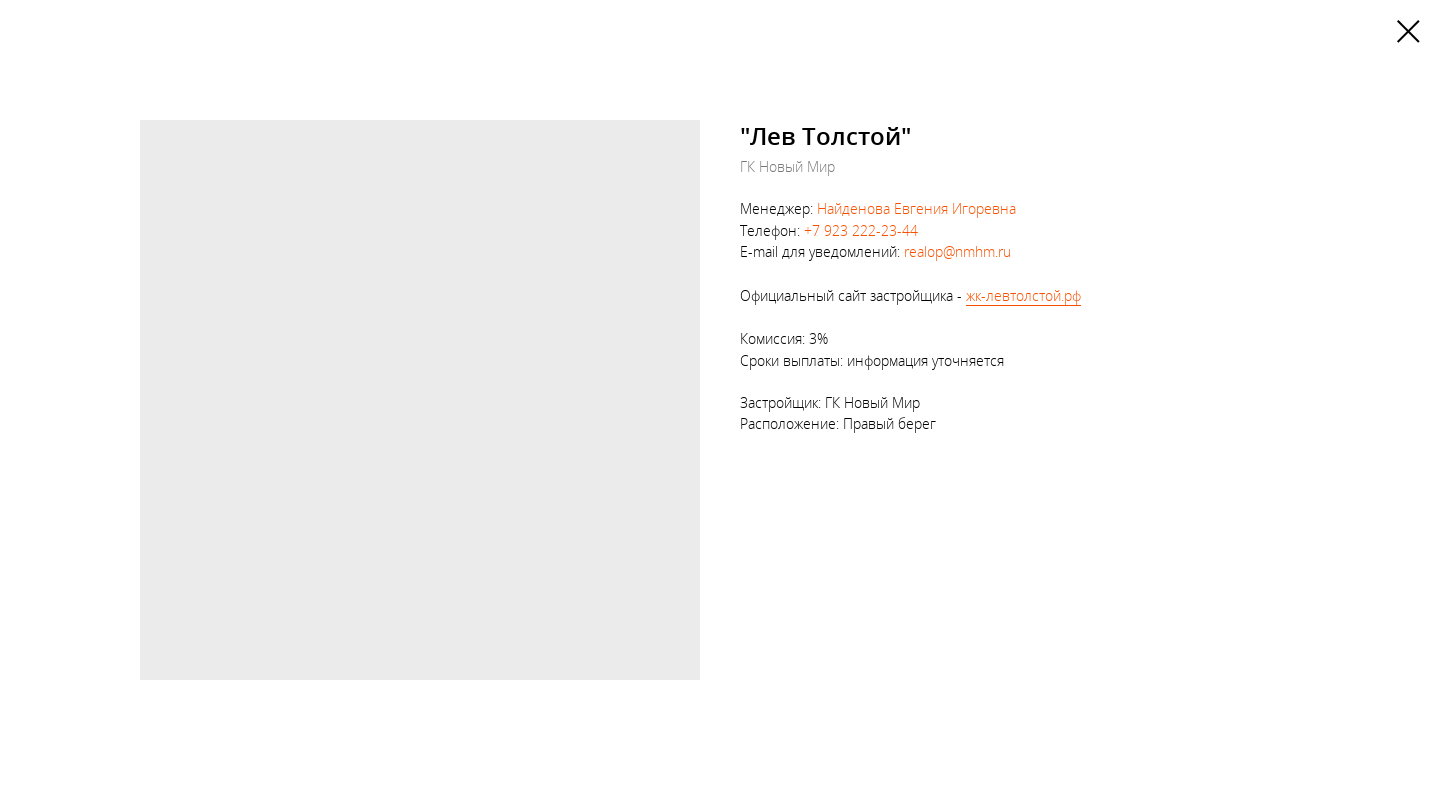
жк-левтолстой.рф (1023, 295)
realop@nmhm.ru (957, 251)
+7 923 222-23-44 (861, 230)
